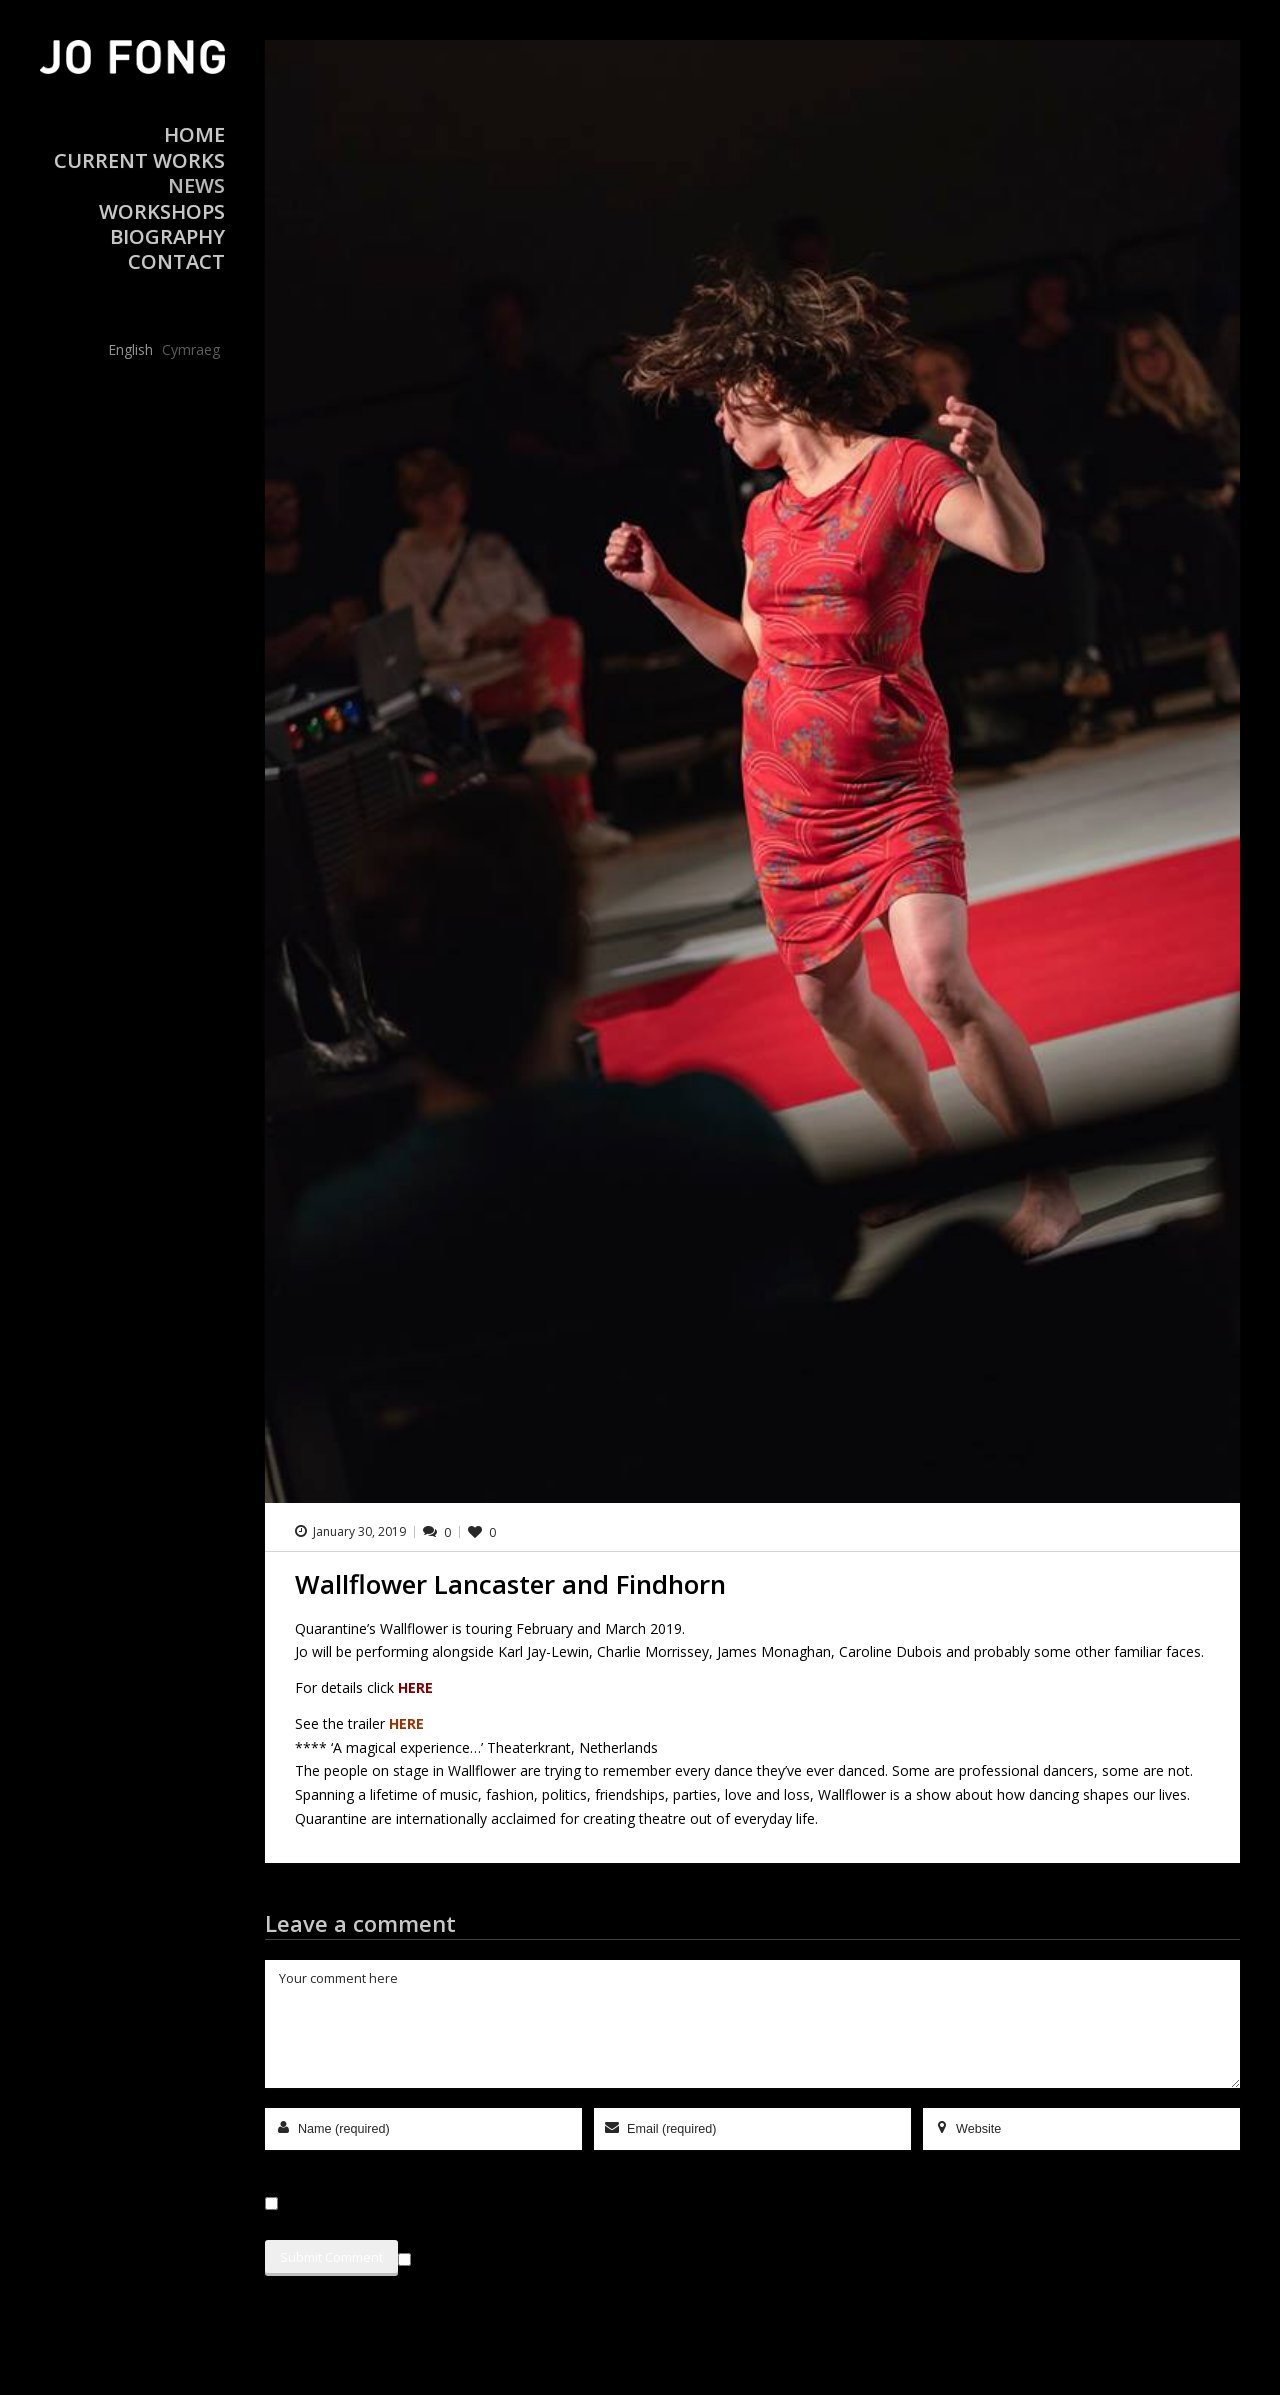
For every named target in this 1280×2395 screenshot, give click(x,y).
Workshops (162, 211)
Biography (167, 236)
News (196, 185)
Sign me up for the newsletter (504, 2256)
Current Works (139, 160)
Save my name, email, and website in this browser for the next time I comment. (519, 2203)
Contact (176, 261)
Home (194, 134)
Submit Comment (331, 2257)
